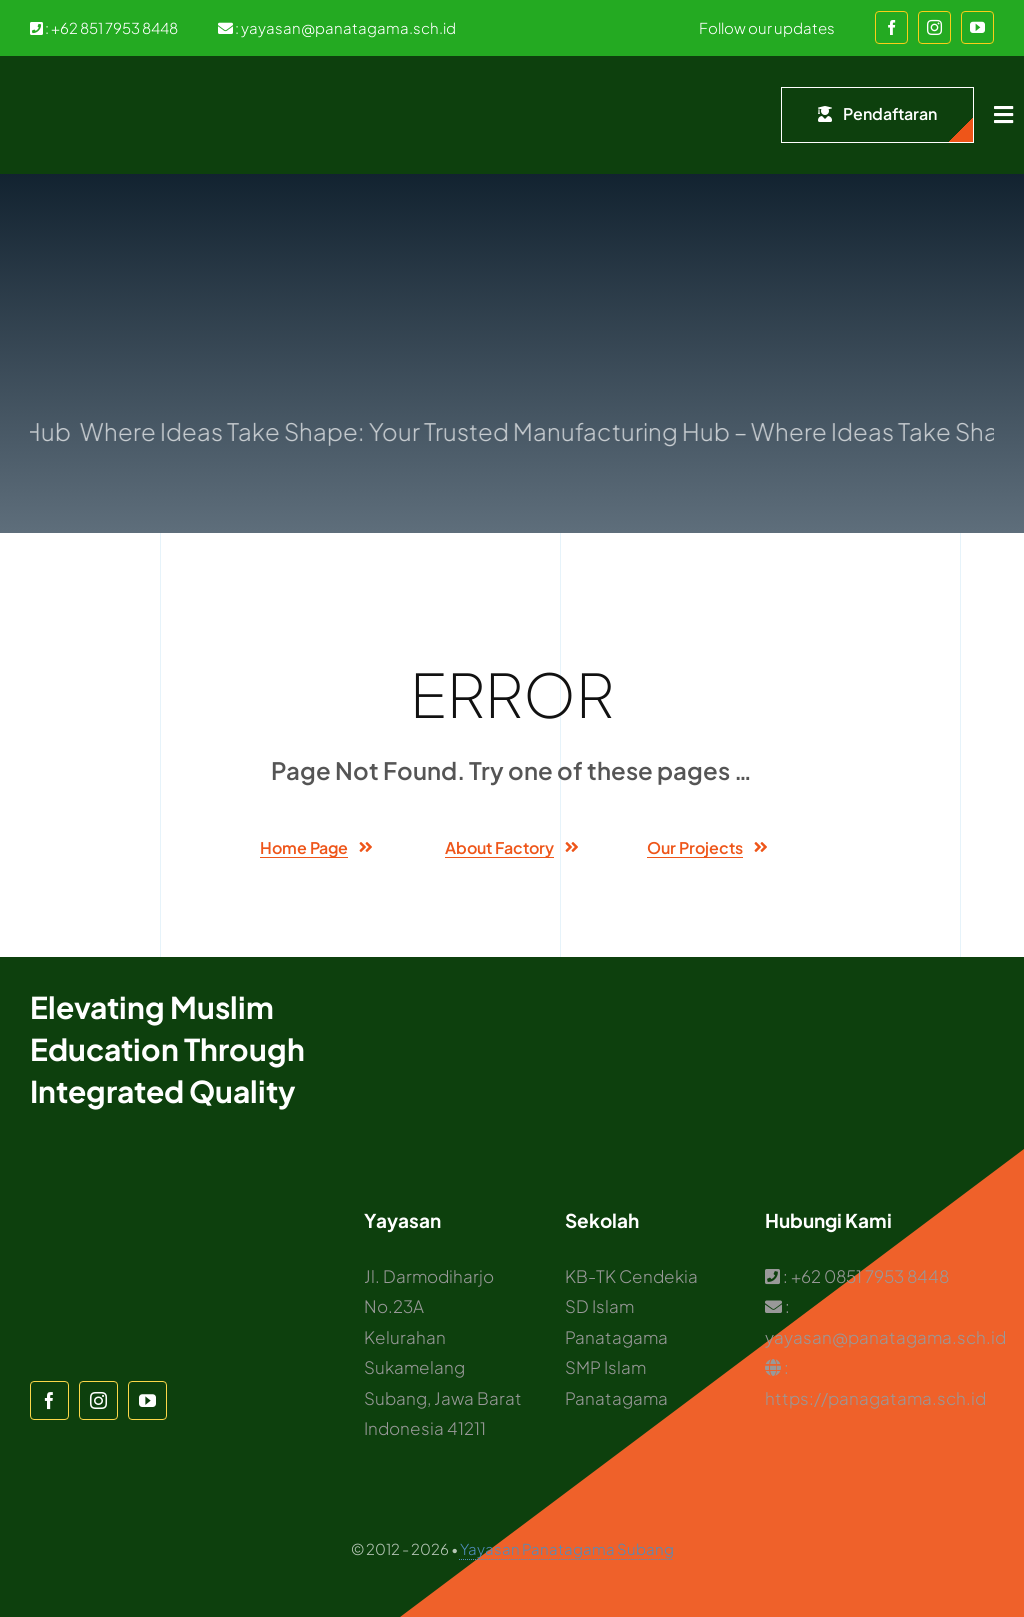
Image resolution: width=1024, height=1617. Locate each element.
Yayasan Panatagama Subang (567, 1548)
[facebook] (891, 27)
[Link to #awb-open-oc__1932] (1003, 115)
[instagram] (934, 27)
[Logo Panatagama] (70, 86)
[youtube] (977, 27)
